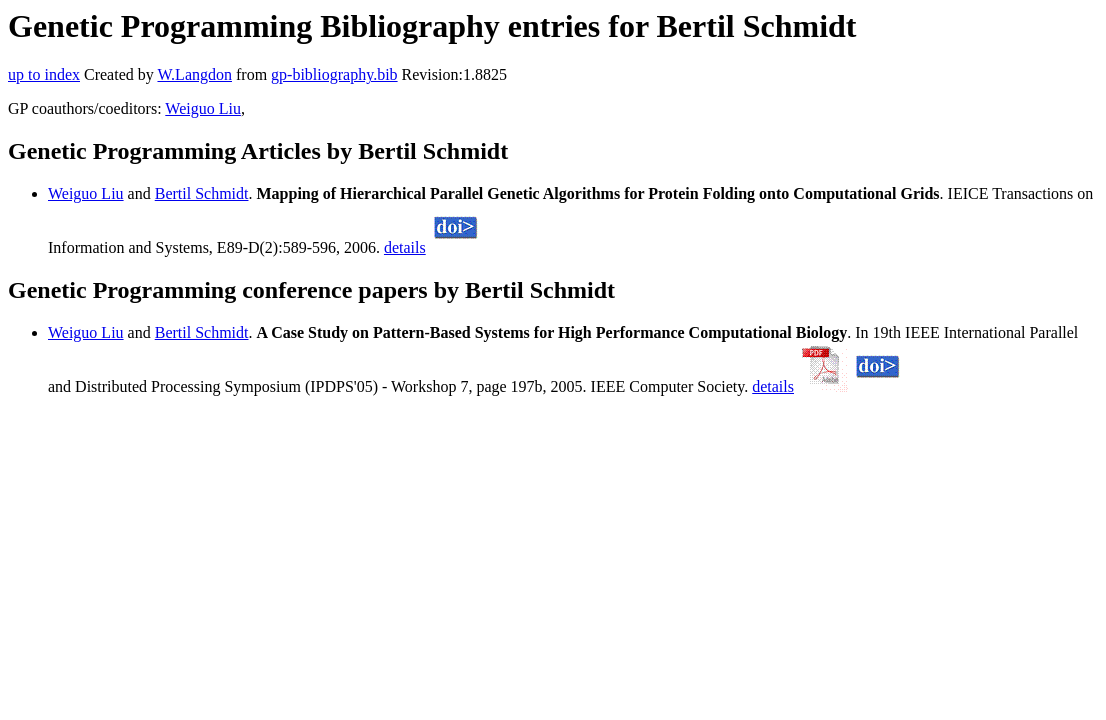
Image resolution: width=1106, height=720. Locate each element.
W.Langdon (194, 74)
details (405, 247)
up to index (44, 74)
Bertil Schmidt (202, 193)
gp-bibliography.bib (334, 74)
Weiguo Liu (203, 108)
